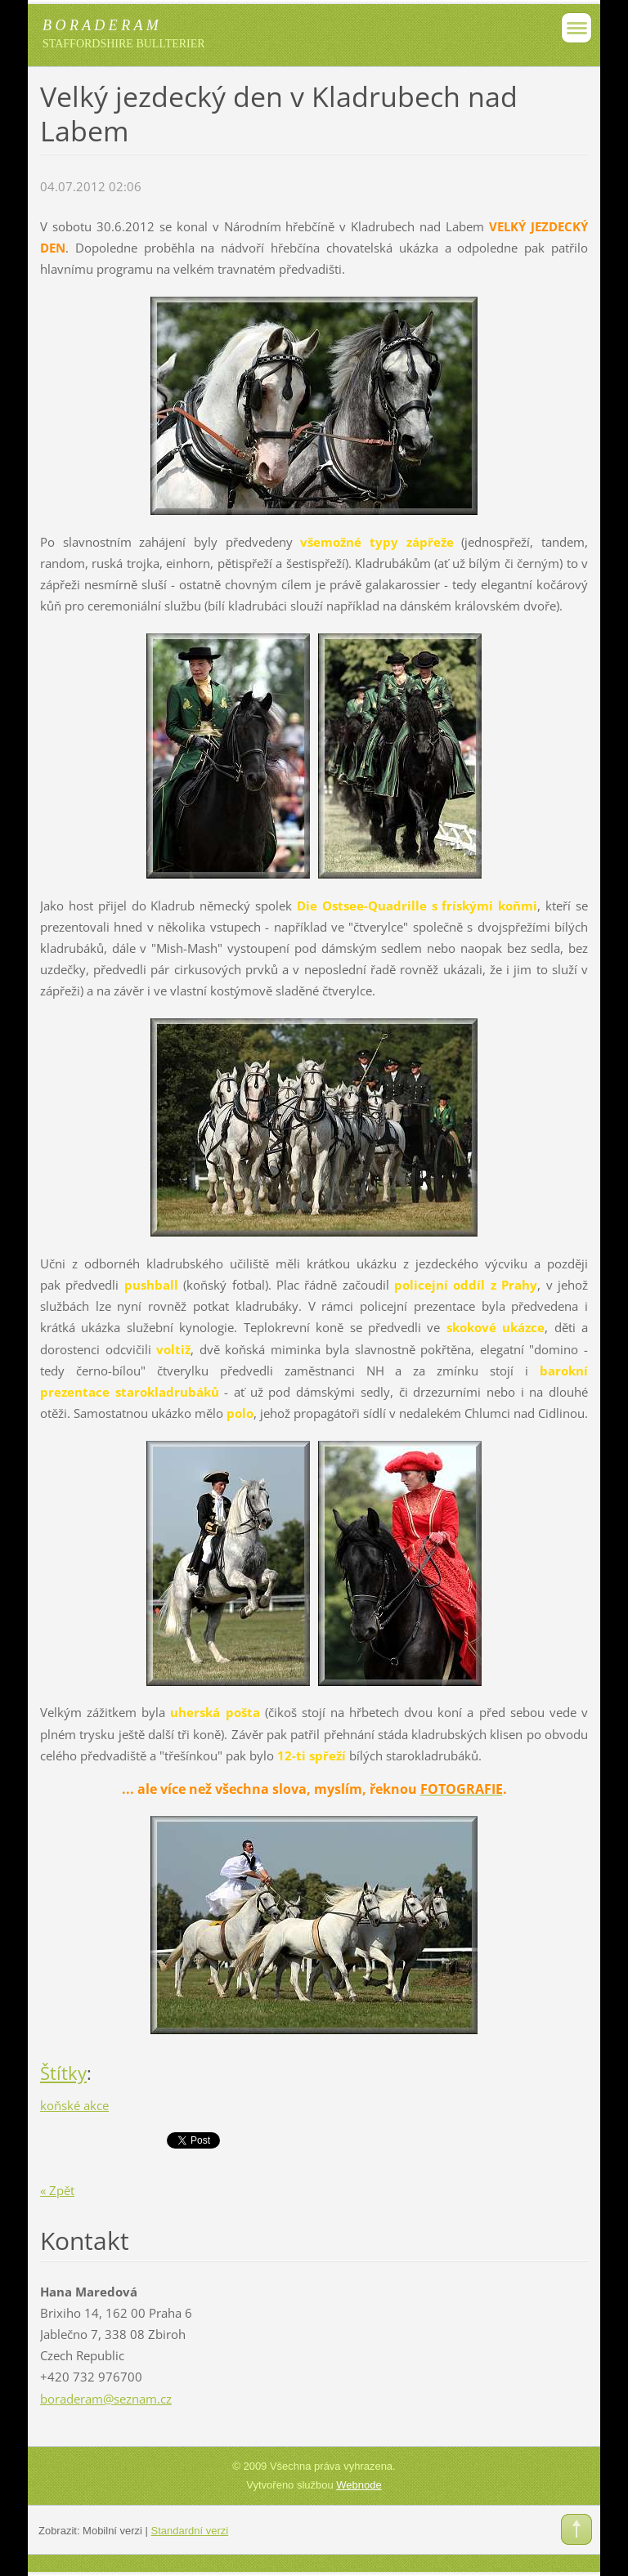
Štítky (63, 2073)
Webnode (358, 2485)
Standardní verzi (190, 2531)
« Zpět (57, 2190)
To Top (576, 2529)
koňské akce (74, 2105)
